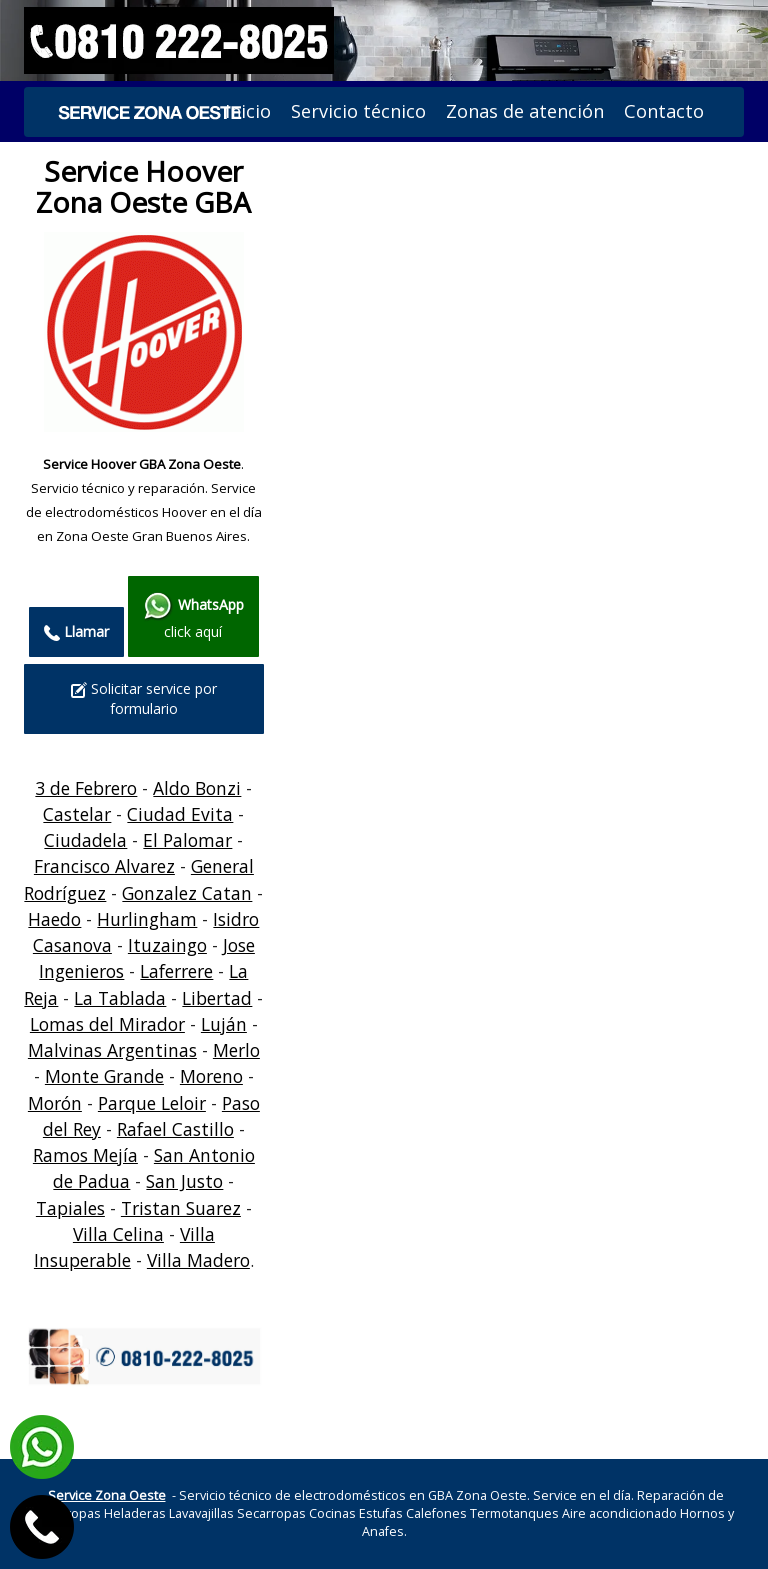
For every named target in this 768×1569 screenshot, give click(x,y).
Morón (55, 1103)
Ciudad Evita (180, 814)
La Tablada (120, 998)
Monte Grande (104, 1076)
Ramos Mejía (85, 1155)
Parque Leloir (152, 1103)
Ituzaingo (167, 945)
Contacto (664, 111)
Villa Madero (198, 1260)
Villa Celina (118, 1234)
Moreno (211, 1076)
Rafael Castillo (175, 1129)
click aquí (193, 616)
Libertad (217, 998)
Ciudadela (85, 840)
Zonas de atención (525, 111)
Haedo (54, 919)
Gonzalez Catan (187, 893)
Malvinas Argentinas (112, 1050)
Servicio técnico (358, 111)
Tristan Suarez (181, 1208)
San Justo (184, 1181)
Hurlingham (147, 919)
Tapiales (70, 1208)
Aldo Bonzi (197, 788)
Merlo (236, 1050)
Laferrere (176, 971)
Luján (224, 1024)
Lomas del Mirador (107, 1024)
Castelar (77, 814)
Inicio (248, 111)
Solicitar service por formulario (144, 698)
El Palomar (187, 840)
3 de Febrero (86, 788)
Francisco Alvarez (104, 866)
